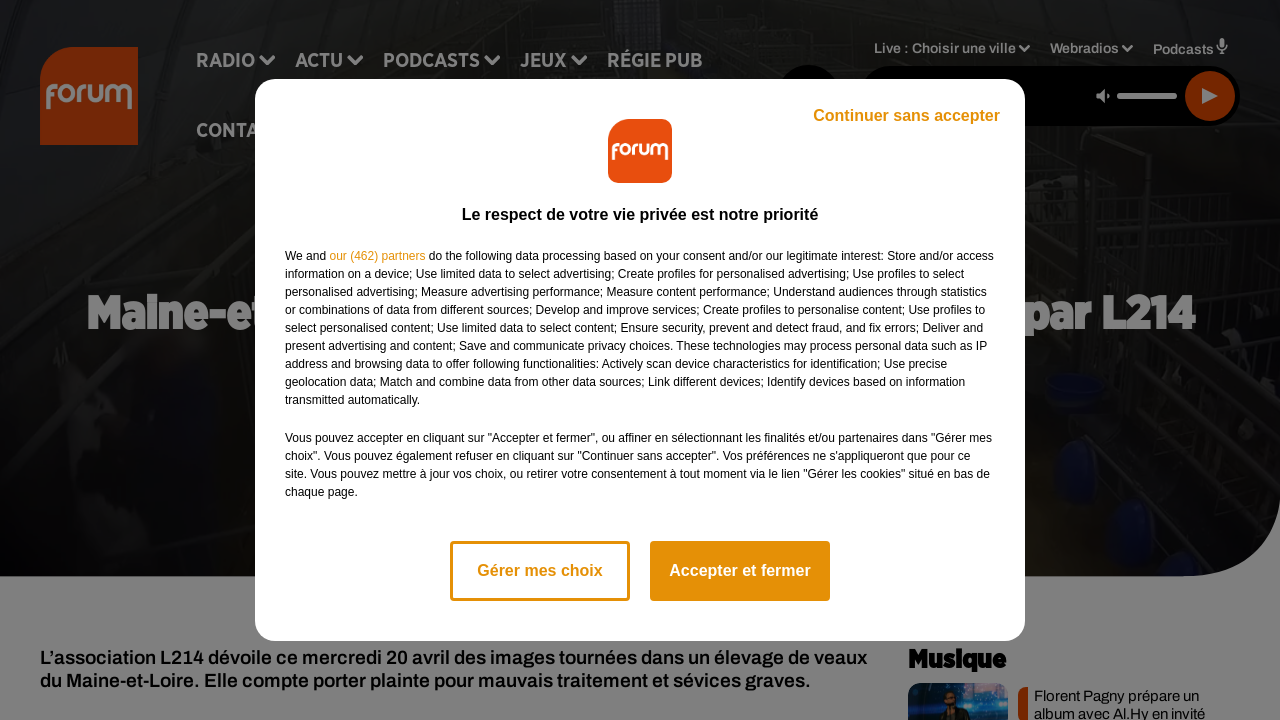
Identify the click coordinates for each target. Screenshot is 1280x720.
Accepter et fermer (739, 570)
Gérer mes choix (539, 570)
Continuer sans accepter (906, 115)
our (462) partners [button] (377, 256)
